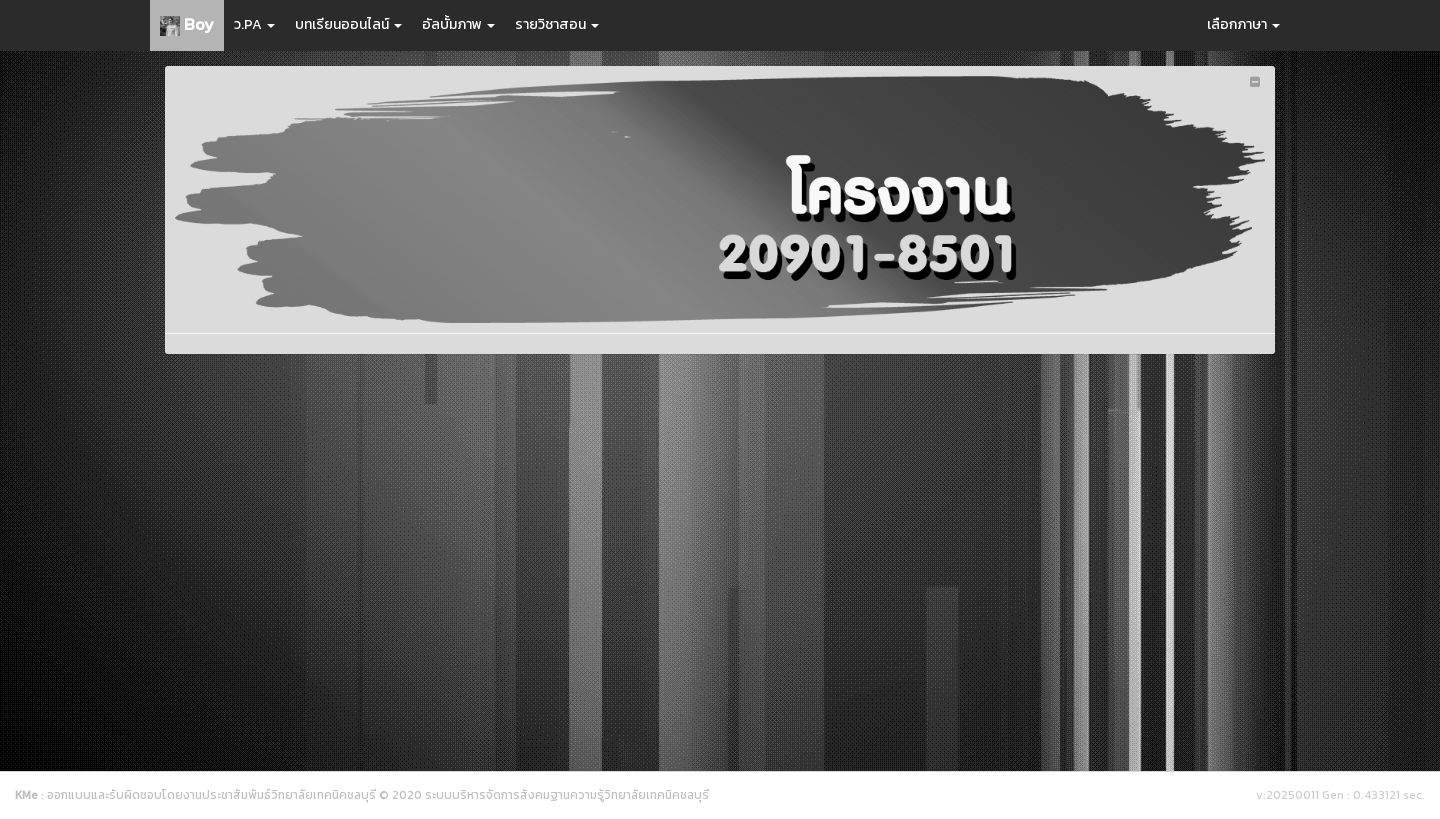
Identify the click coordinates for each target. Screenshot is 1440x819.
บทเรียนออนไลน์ (348, 24)
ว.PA (254, 24)
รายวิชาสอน (557, 24)
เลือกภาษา (1243, 24)
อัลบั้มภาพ (458, 24)
